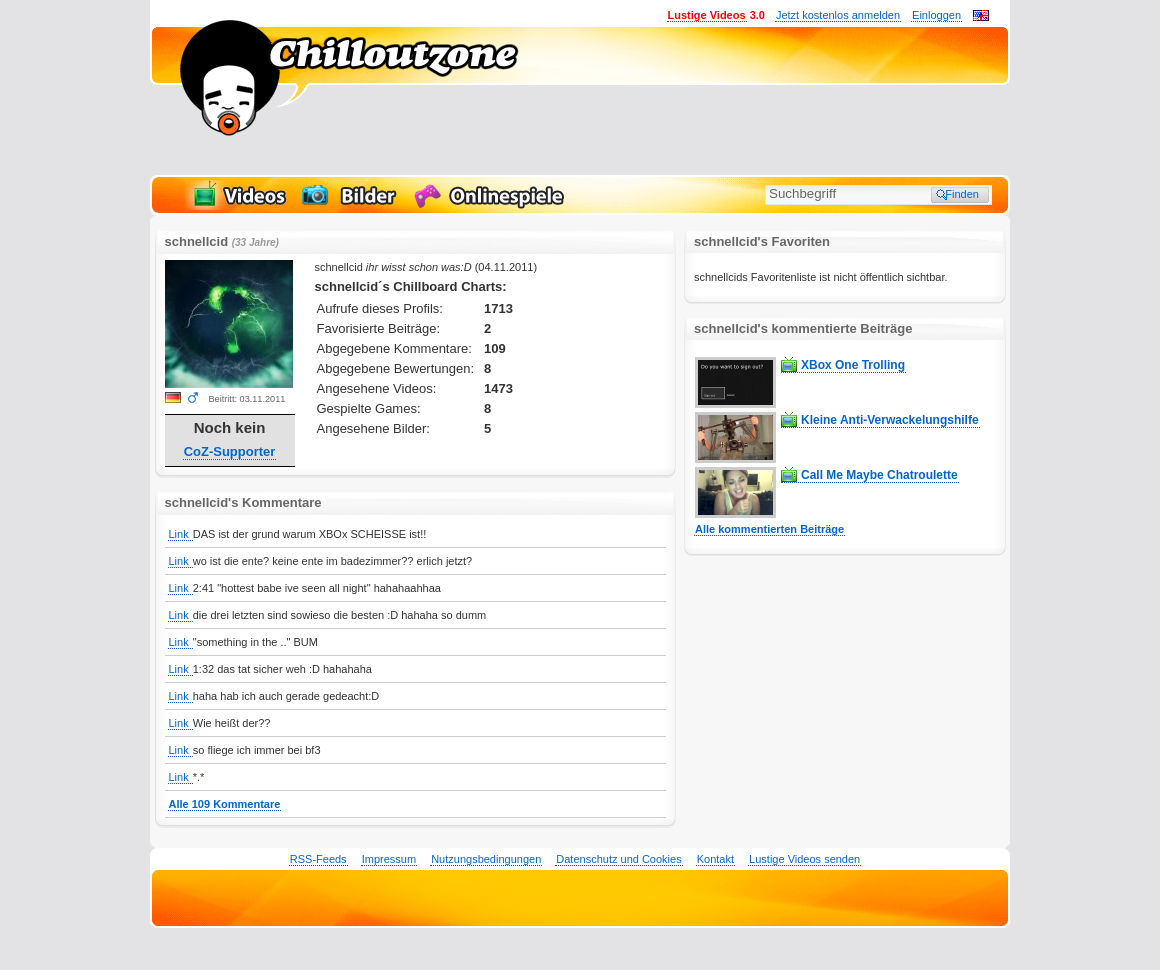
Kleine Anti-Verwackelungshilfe (890, 420)
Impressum (389, 859)
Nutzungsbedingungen (486, 859)
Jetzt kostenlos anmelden (838, 15)
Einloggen (936, 15)
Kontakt (715, 859)
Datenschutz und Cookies (618, 859)
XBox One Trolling (853, 365)
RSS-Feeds (318, 859)
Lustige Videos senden (804, 859)
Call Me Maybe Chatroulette (879, 475)
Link (180, 534)
